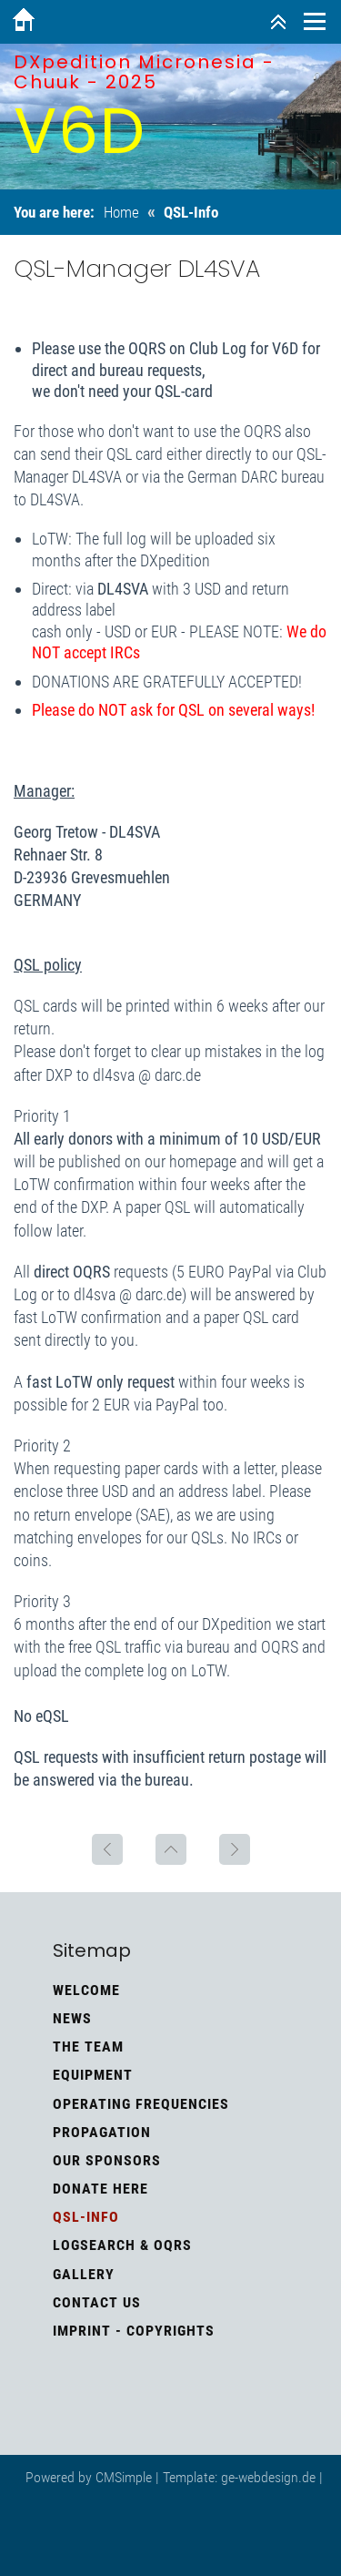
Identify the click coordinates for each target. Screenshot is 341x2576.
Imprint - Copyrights (134, 2330)
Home (121, 212)
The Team (88, 2046)
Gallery (84, 2274)
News (72, 2018)
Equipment (93, 2074)
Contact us (97, 2302)
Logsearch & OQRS (122, 2245)
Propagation (102, 2132)
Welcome (86, 1990)
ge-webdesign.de (268, 2477)
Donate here (100, 2188)
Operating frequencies (141, 2104)
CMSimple (123, 2477)
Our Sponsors (107, 2160)
